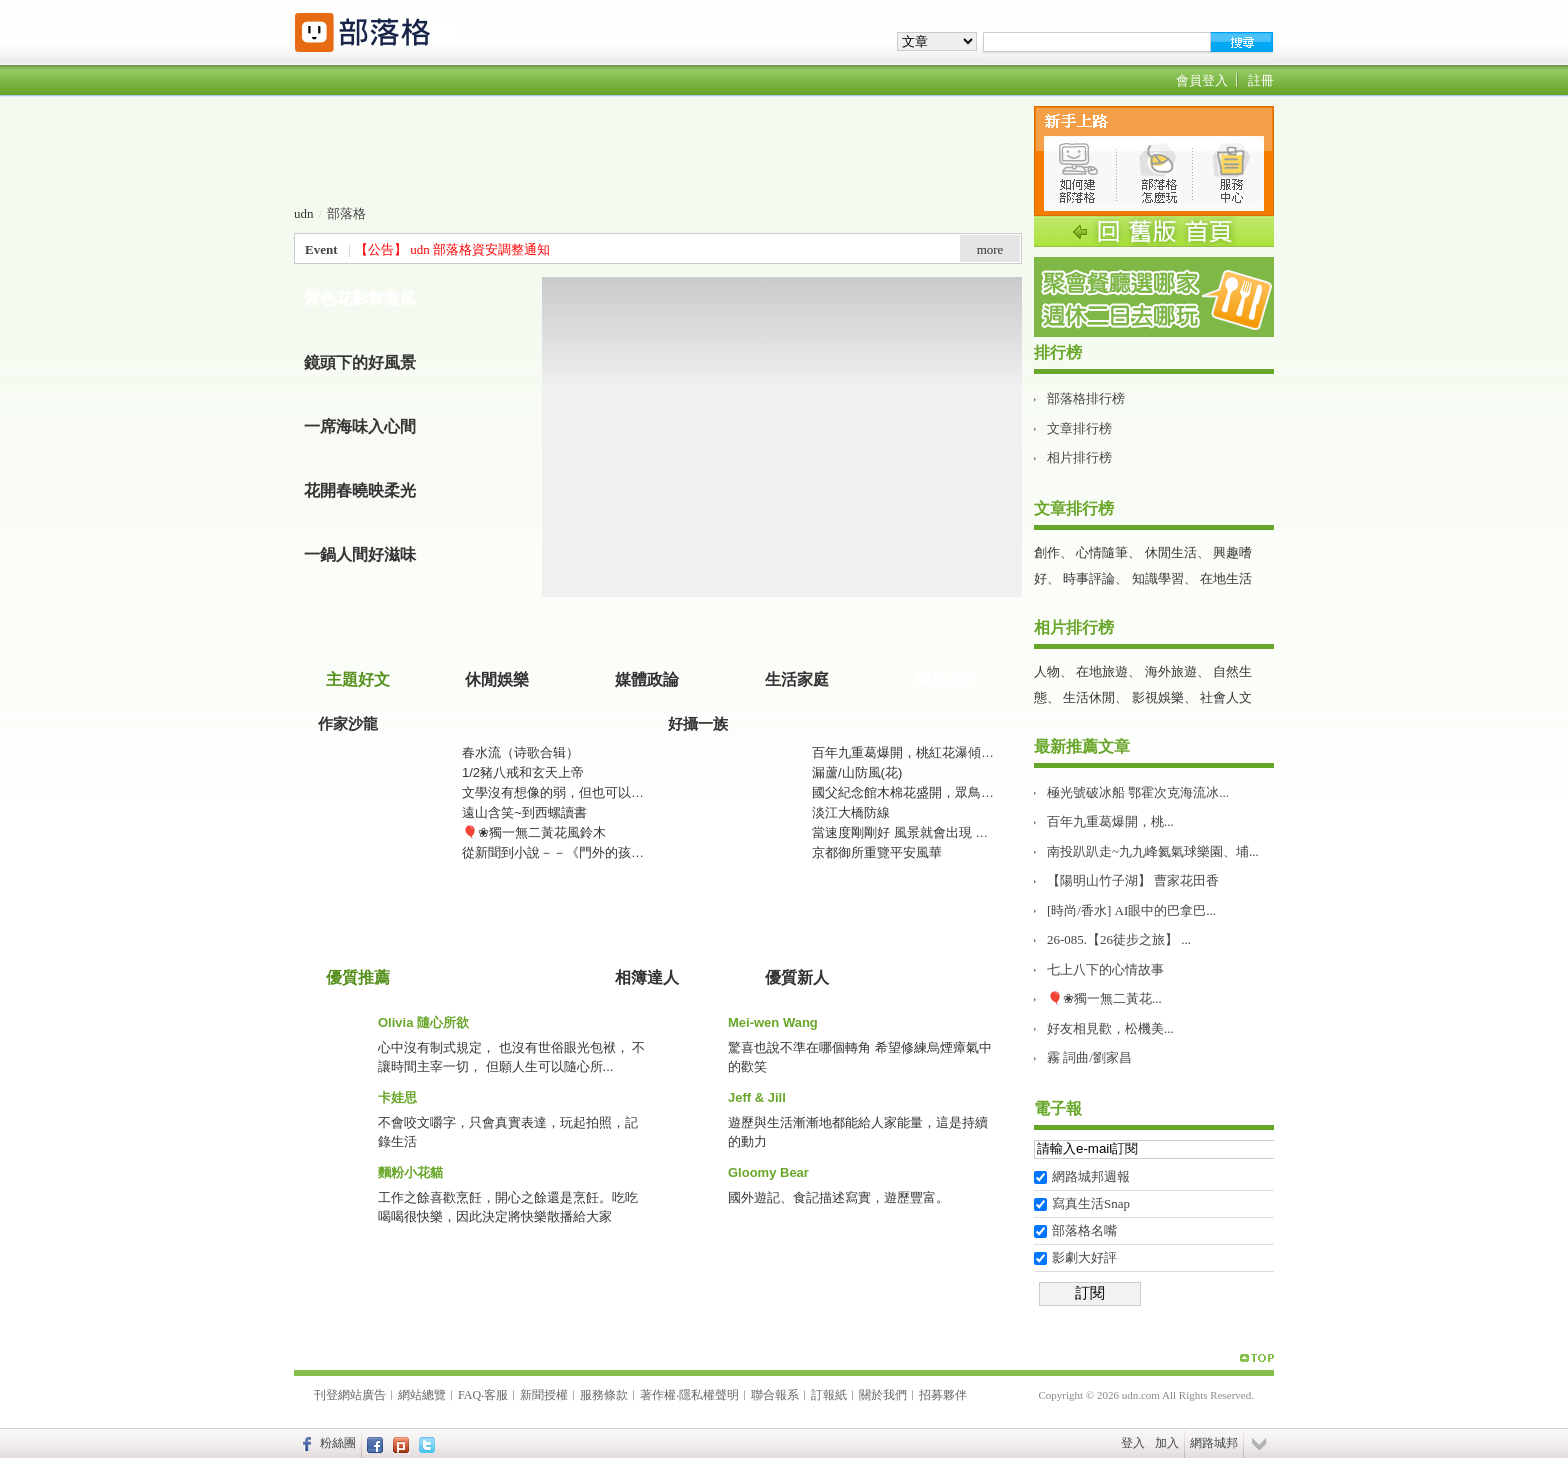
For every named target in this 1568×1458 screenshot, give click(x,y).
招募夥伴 (943, 1395)
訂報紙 (829, 1395)
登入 (1133, 1443)
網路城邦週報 (1091, 1176)
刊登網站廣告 (350, 1395)
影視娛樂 (1158, 697)
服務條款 (604, 1395)
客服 (496, 1395)
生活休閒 (1089, 697)
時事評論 (1089, 578)
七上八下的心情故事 (1105, 969)
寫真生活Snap (1091, 1203)
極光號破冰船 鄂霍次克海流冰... (1138, 792)
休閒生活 (1171, 552)
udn (304, 213)
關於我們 (883, 1395)
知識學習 (1158, 578)
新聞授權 (544, 1395)
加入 (1167, 1443)
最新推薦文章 (1082, 746)
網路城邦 (1214, 1443)
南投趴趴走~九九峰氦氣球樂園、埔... (1153, 851)
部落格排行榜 (1086, 398)
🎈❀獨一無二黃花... (1104, 998)
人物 (1047, 671)
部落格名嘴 (1084, 1230)
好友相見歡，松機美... (1110, 1028)
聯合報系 (775, 1395)
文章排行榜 (1079, 428)
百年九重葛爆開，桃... (1110, 821)
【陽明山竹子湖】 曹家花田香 (1133, 880)
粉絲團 (338, 1443)
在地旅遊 (1102, 671)
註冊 (1261, 80)
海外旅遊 (1171, 671)
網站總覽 (422, 1395)
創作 (1047, 552)
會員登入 (1202, 80)
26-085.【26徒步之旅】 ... (1119, 939)
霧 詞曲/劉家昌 (1089, 1057)
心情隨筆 (1102, 552)
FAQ (469, 1395)
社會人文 (1226, 697)
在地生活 (1226, 578)
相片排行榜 (1079, 457)
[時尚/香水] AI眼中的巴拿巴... (1131, 910)
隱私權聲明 (709, 1395)
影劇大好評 (1084, 1257)
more (990, 249)
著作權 (658, 1395)
